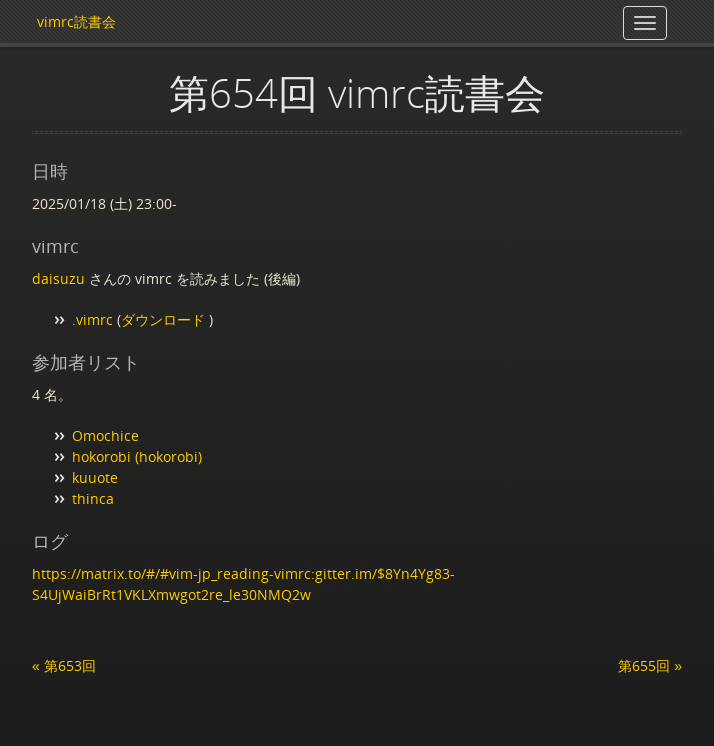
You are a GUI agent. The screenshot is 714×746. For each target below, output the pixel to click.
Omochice (105, 435)
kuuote (95, 477)
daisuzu (58, 278)
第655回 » (650, 665)
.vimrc (92, 319)
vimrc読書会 (76, 21)
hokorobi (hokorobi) (137, 456)
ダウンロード (165, 319)
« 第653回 (64, 665)
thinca (93, 498)
